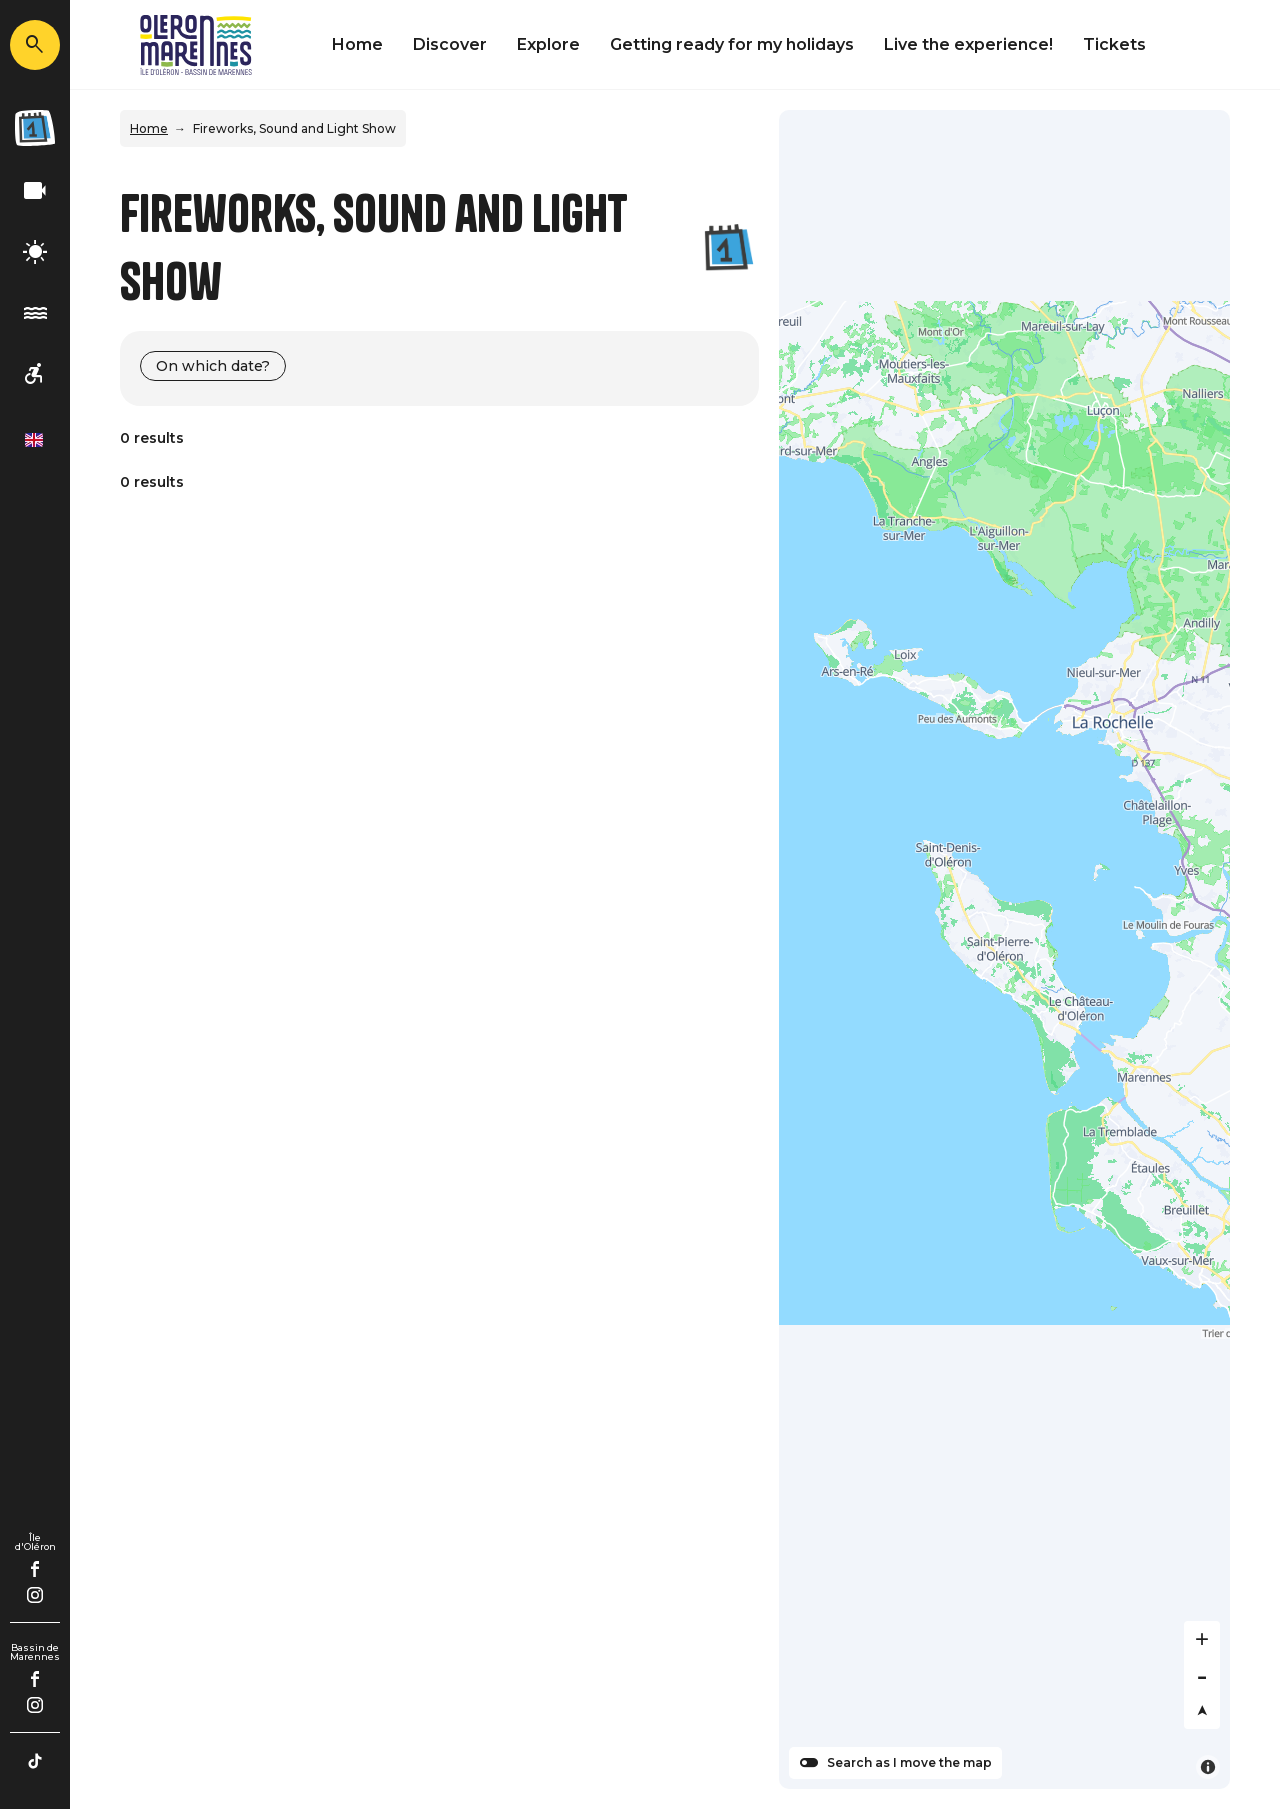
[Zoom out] (1202, 1675)
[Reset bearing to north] (1202, 1711)
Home (357, 44)
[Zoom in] (1202, 1639)
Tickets (1114, 44)
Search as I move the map (909, 1763)
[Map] (1004, 949)
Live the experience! (968, 44)
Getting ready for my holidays (732, 44)
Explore (548, 44)
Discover (450, 44)
